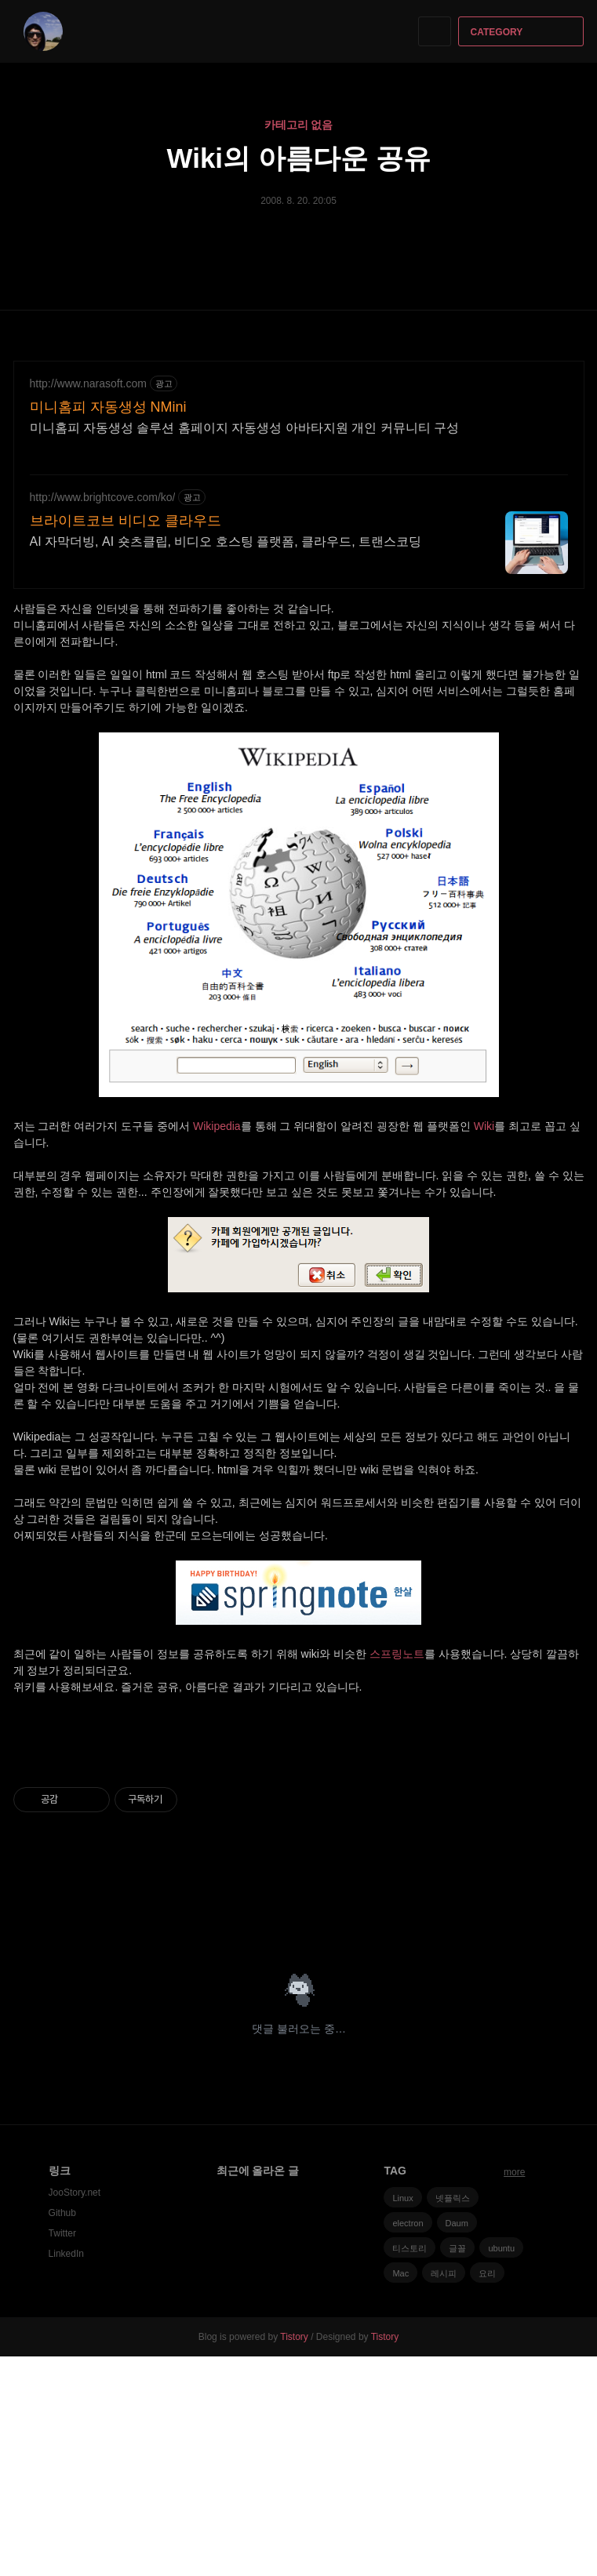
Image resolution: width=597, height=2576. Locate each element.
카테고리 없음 (298, 124)
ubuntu (501, 2467)
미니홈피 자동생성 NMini (108, 407)
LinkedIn (66, 2473)
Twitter (62, 2452)
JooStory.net (74, 2412)
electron (407, 2442)
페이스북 (518, 2142)
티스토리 (409, 2467)
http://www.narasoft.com (88, 383)
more (514, 2391)
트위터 (573, 2142)
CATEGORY (523, 32)
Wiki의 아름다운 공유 (298, 158)
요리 (487, 2493)
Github (62, 2432)
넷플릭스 (452, 2417)
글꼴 (457, 2467)
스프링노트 (396, 1654)
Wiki (484, 1126)
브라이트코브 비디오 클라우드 (125, 521)
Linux (402, 2417)
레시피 (444, 2493)
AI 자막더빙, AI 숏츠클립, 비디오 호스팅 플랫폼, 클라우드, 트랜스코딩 (226, 541)
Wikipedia (217, 1126)
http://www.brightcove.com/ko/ (103, 497)
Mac (400, 2493)
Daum (457, 2442)
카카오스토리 (545, 2142)
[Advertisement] (298, 1854)
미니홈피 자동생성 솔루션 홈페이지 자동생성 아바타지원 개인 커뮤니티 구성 (245, 427)
